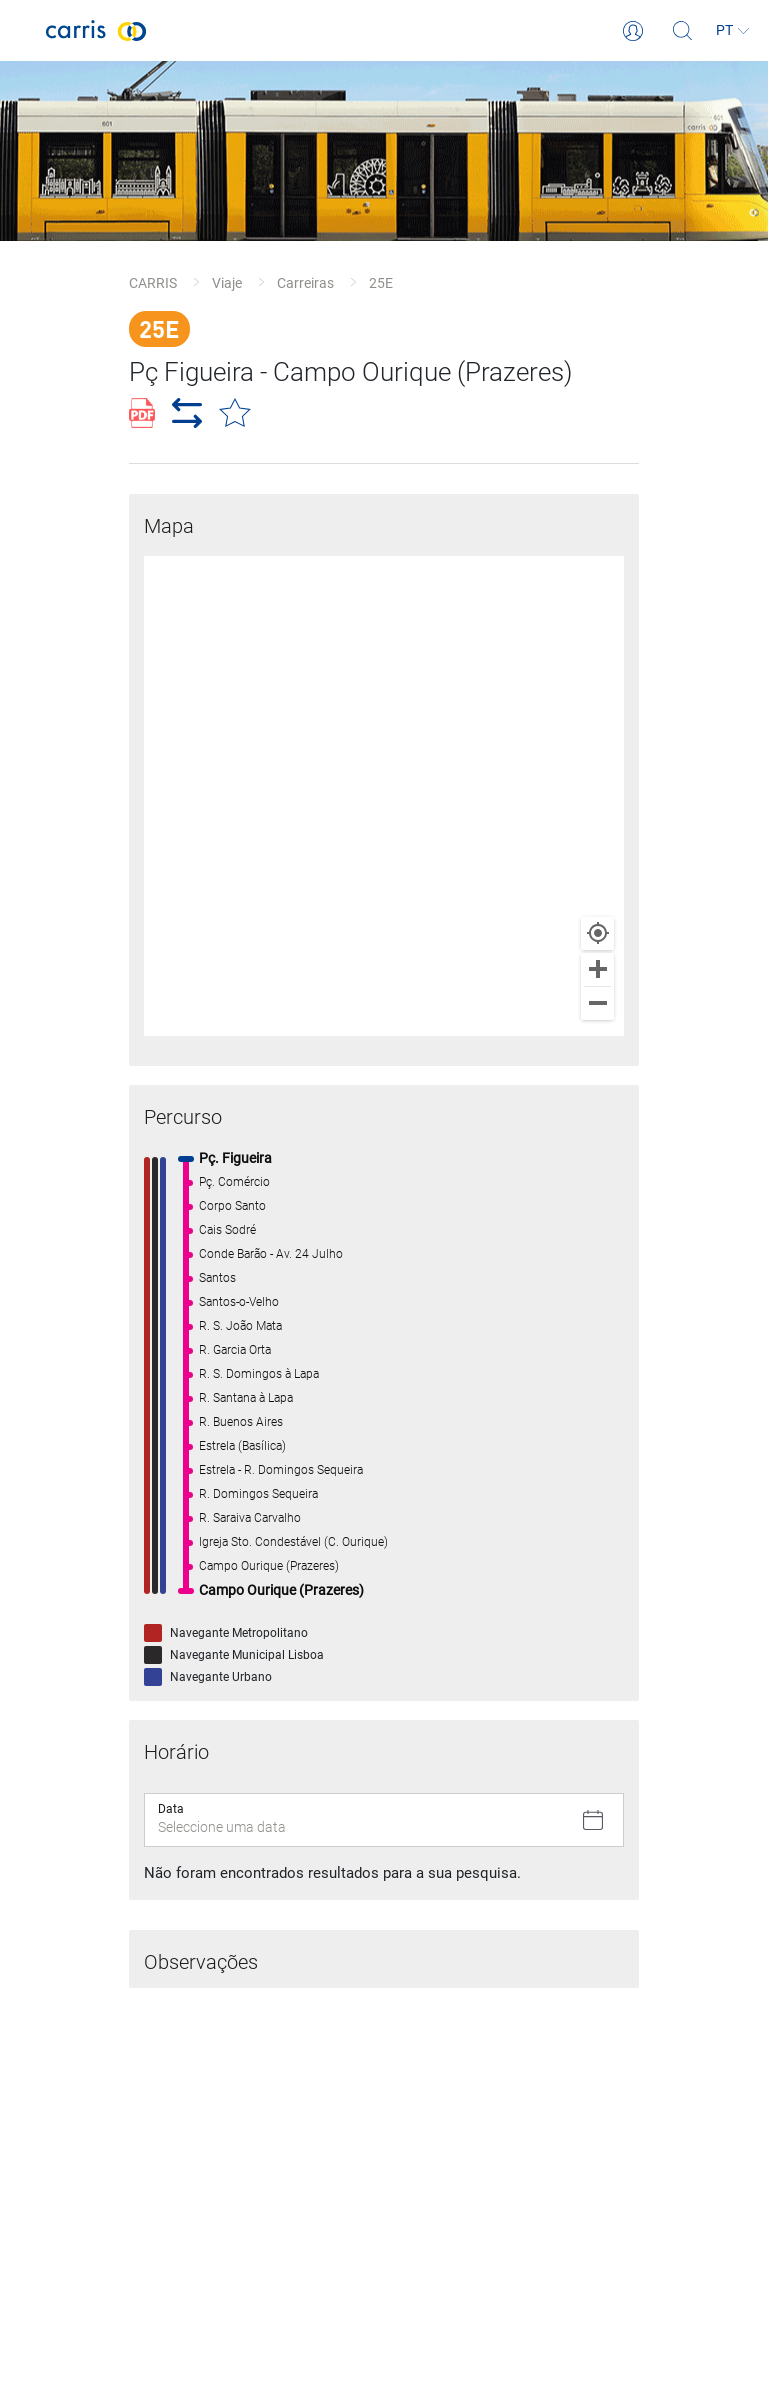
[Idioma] (733, 31)
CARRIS (153, 283)
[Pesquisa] (683, 31)
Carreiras (305, 283)
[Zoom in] (597, 969)
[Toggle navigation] (23, 31)
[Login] (633, 31)
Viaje (227, 283)
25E (381, 283)
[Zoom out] (597, 1003)
